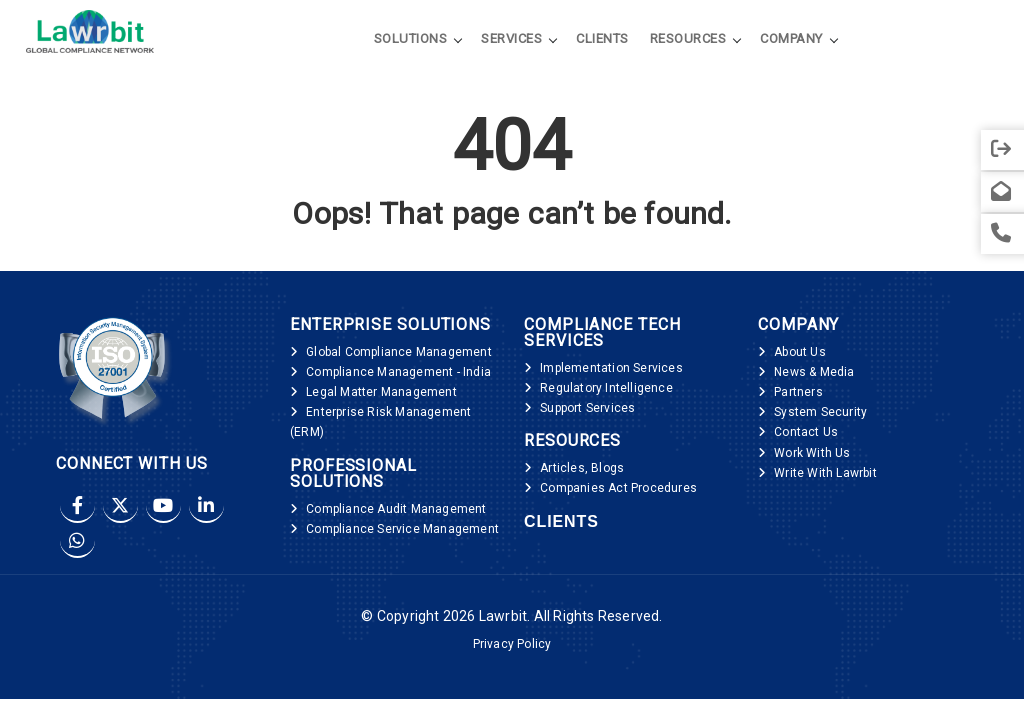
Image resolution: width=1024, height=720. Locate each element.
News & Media (814, 372)
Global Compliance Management (399, 352)
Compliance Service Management (402, 529)
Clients (602, 38)
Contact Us (806, 432)
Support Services (587, 408)
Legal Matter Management (381, 392)
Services (511, 38)
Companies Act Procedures (618, 488)
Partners (798, 392)
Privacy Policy (512, 644)
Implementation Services (611, 368)
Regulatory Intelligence (606, 388)
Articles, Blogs (582, 468)
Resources (688, 38)
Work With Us (812, 453)
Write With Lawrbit (825, 473)
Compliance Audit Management (396, 509)
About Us (800, 352)
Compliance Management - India (398, 372)
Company (791, 38)
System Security (820, 412)
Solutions (411, 38)
